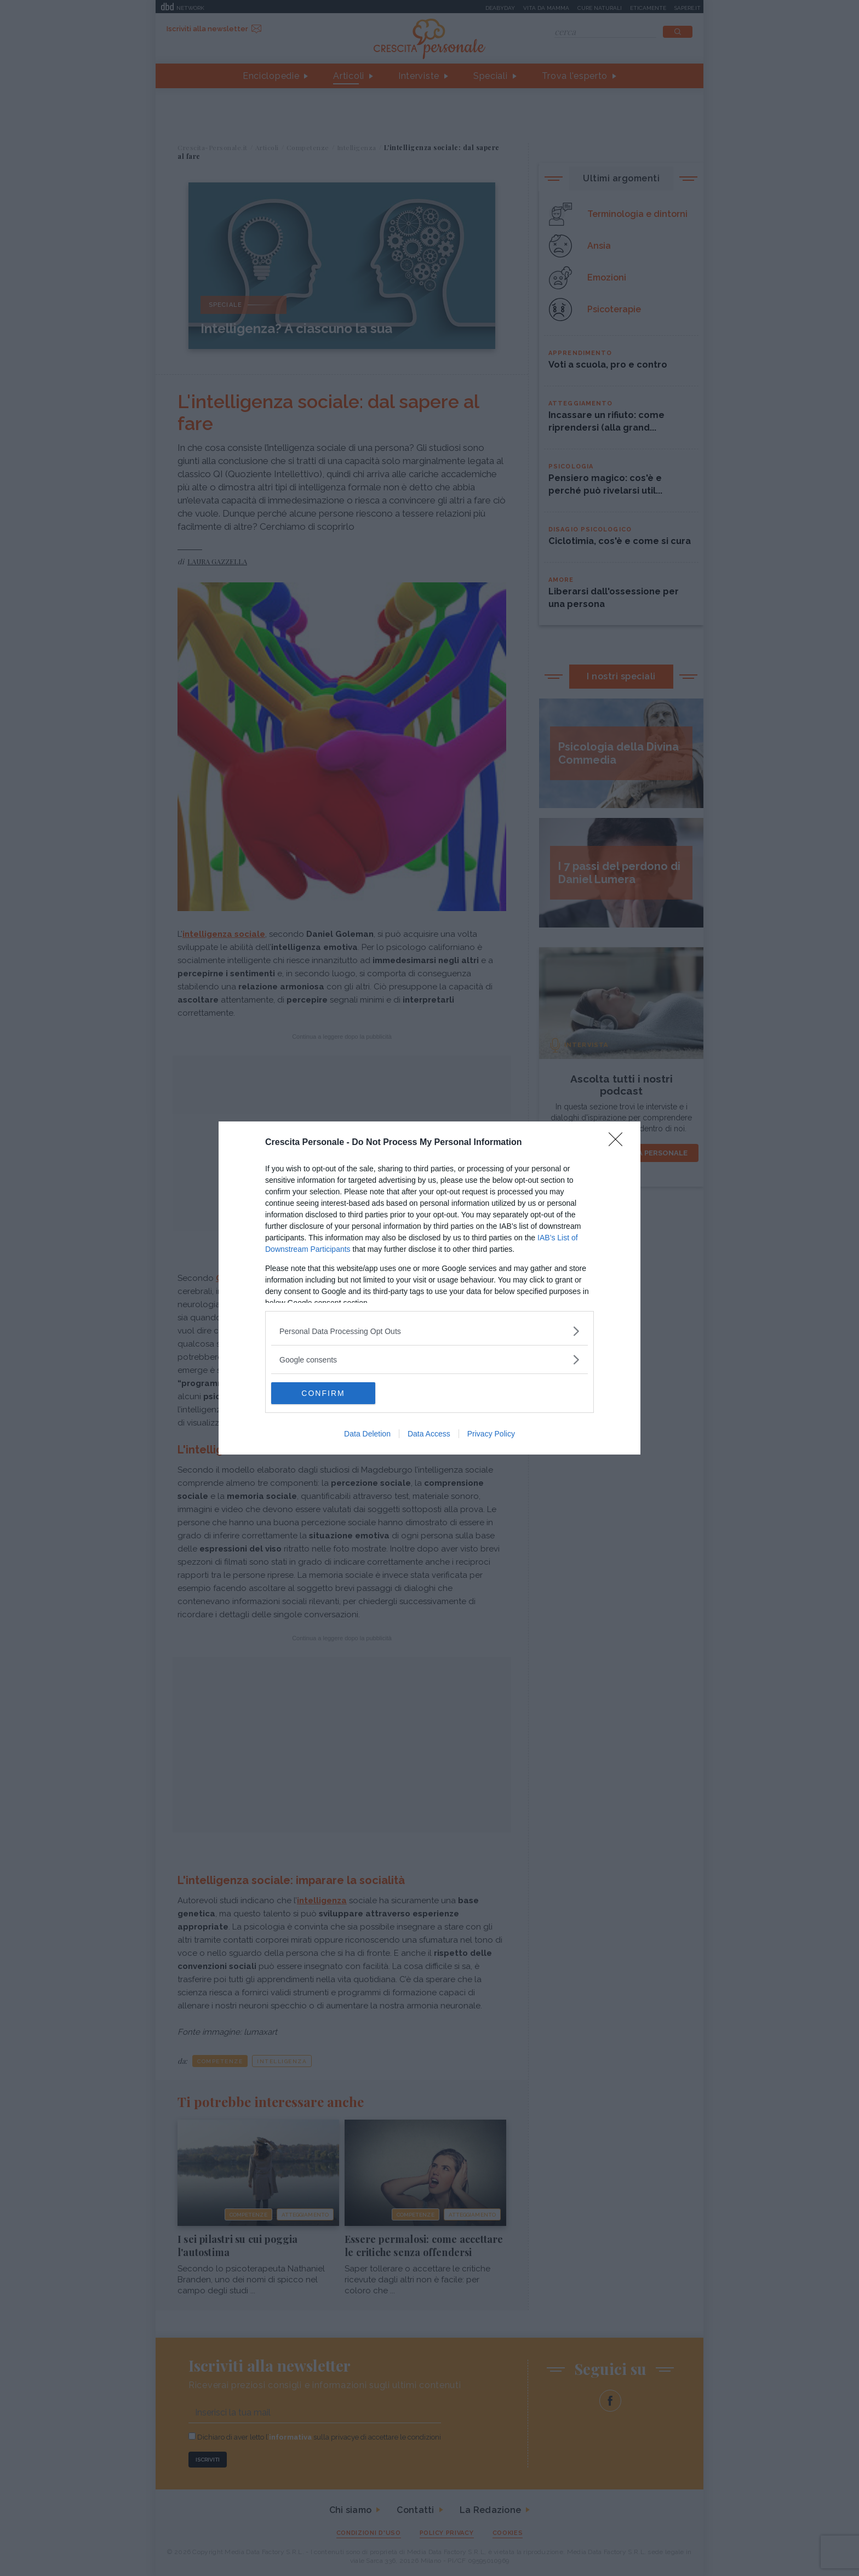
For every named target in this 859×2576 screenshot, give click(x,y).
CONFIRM (323, 1393)
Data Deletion (367, 1433)
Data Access (429, 1433)
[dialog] (429, 1288)
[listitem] (429, 1331)
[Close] (619, 1142)
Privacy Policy (491, 1433)
